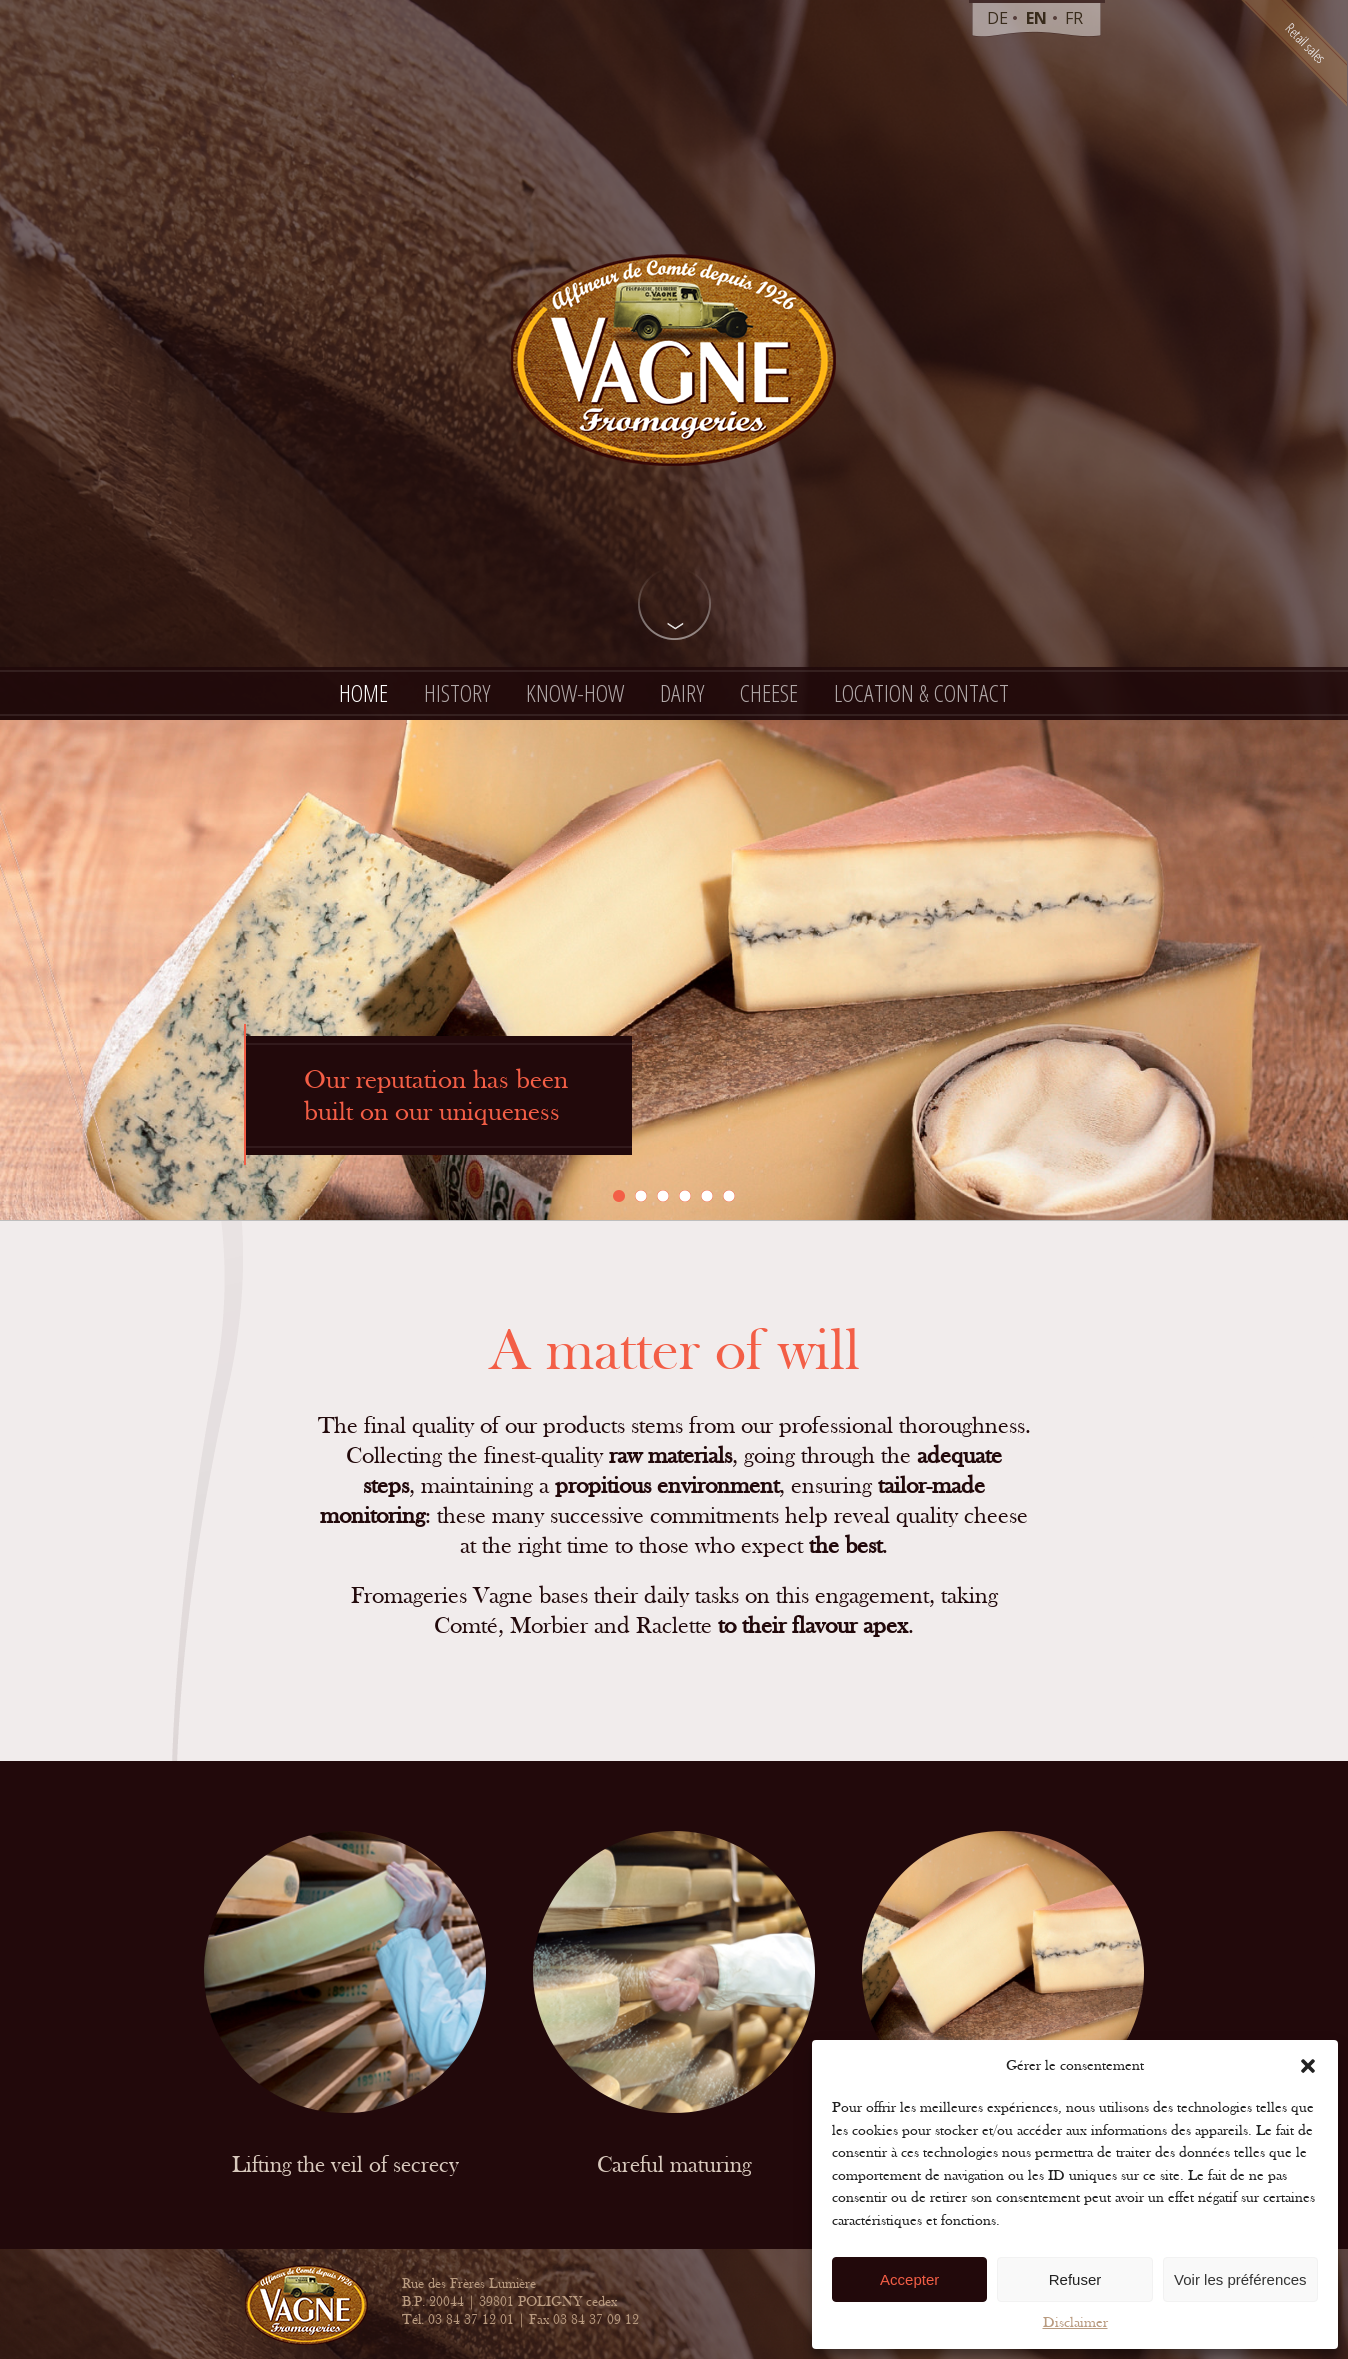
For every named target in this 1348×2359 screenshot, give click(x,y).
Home (363, 692)
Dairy (682, 692)
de (997, 18)
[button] (1308, 2066)
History (457, 692)
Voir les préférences (1240, 2279)
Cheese (769, 692)
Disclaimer (1075, 2322)
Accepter (909, 2279)
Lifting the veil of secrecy (345, 2166)
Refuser (1075, 2279)
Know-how (575, 692)
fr (1074, 18)
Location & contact (921, 692)
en (1036, 18)
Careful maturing (674, 2166)
